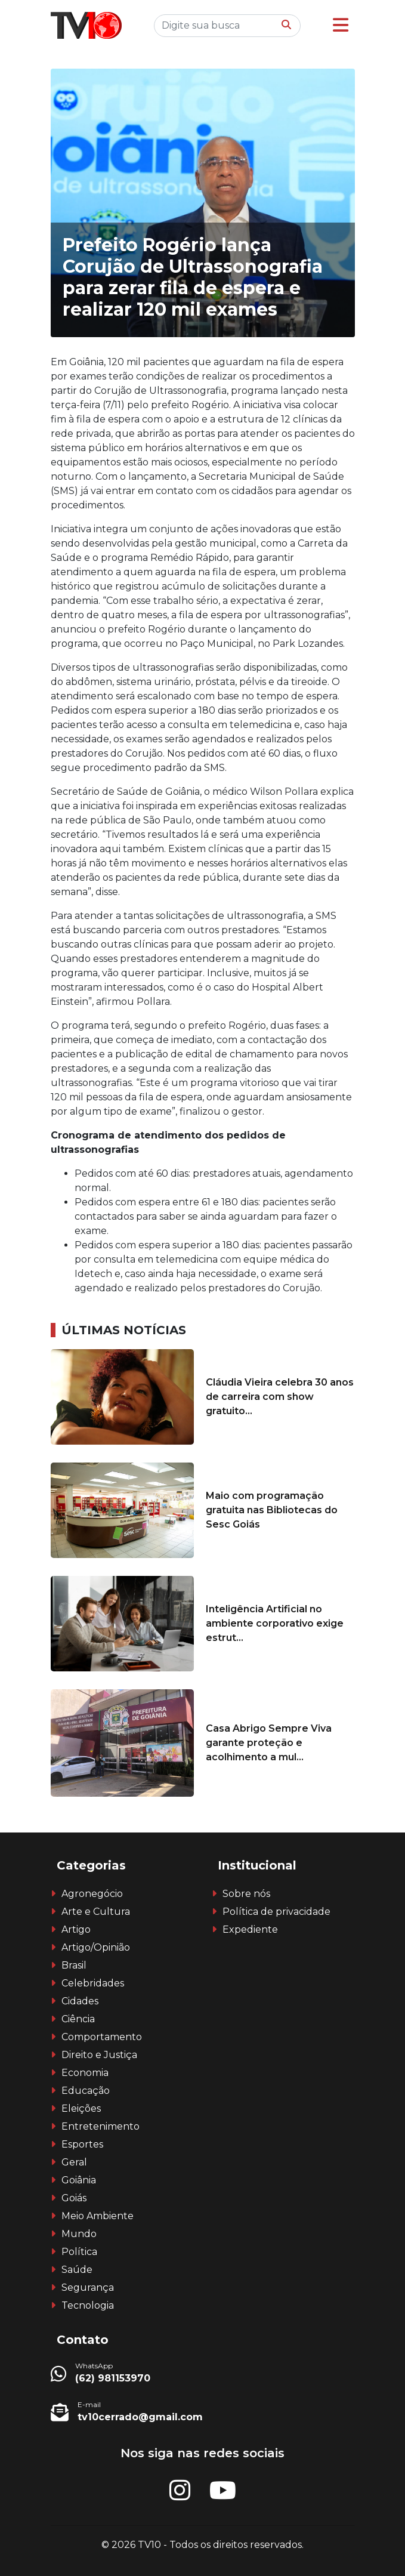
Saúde (76, 2269)
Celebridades (92, 1983)
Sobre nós (246, 1893)
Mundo (79, 2233)
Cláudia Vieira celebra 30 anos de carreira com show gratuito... (280, 1397)
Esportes (82, 2144)
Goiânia (78, 2180)
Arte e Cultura (95, 1911)
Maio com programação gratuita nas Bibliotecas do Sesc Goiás (272, 1510)
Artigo (76, 1929)
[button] (340, 25)
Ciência (78, 2019)
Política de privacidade (276, 1911)
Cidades (79, 2001)
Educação (85, 2090)
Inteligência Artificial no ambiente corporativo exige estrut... (275, 1623)
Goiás (73, 2198)
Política (79, 2251)
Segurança (87, 2287)
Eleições (81, 2108)
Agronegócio (92, 1893)
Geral (74, 2162)
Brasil (73, 1965)
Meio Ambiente (97, 2216)
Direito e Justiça (99, 2054)
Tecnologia (87, 2305)
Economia (85, 2072)
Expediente (250, 1929)
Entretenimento (100, 2126)
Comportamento (101, 2037)
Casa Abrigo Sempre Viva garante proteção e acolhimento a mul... (269, 1743)
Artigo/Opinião (95, 1947)
